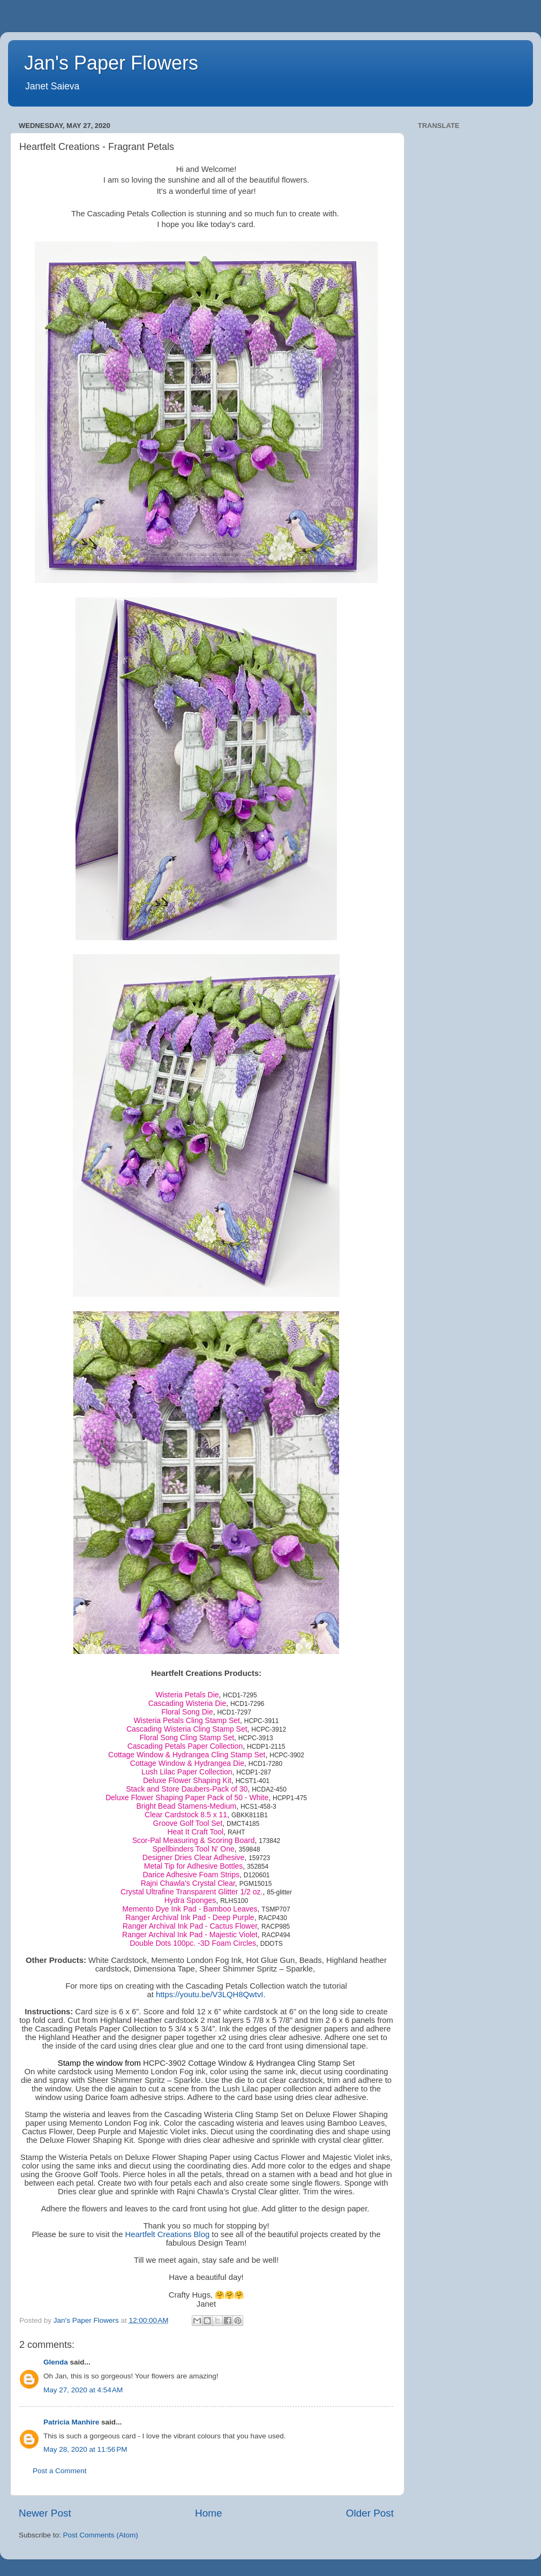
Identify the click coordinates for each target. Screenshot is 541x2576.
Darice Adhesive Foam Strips (190, 1874)
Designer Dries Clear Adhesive (193, 1857)
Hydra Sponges (190, 1900)
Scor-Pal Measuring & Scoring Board (193, 1840)
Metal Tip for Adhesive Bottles (193, 1866)
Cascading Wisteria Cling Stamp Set (186, 1729)
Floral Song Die (187, 1712)
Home (208, 2513)
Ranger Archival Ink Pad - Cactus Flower (190, 1926)
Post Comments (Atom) (100, 2535)
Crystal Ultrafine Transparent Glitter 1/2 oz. (191, 1891)
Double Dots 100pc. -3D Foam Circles (193, 1943)
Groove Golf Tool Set (188, 1823)
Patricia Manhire (71, 2422)
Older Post (370, 2513)
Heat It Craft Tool (195, 1831)
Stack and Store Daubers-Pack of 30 (186, 1789)
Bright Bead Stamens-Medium (186, 1806)
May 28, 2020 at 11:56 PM (85, 2449)
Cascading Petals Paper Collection (185, 1746)
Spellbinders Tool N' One (193, 1849)
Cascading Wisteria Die (187, 1703)
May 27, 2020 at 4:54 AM (83, 2390)
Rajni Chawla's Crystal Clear (188, 1883)
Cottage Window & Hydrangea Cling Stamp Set (186, 1754)
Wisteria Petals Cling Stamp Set (187, 1720)
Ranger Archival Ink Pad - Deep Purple (189, 1917)
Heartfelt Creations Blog (167, 2234)
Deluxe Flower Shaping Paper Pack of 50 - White (187, 1797)
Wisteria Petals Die (187, 1694)
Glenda (55, 2362)
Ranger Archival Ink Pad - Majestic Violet (190, 1934)
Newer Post (45, 2513)
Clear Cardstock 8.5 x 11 (186, 1814)
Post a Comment (60, 2471)
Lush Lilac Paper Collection (186, 1771)
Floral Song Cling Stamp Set (186, 1737)
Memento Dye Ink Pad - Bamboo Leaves (189, 1909)
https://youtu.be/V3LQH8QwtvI (210, 1994)
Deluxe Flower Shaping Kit (187, 1780)
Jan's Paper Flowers (111, 63)
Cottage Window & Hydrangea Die (187, 1763)
